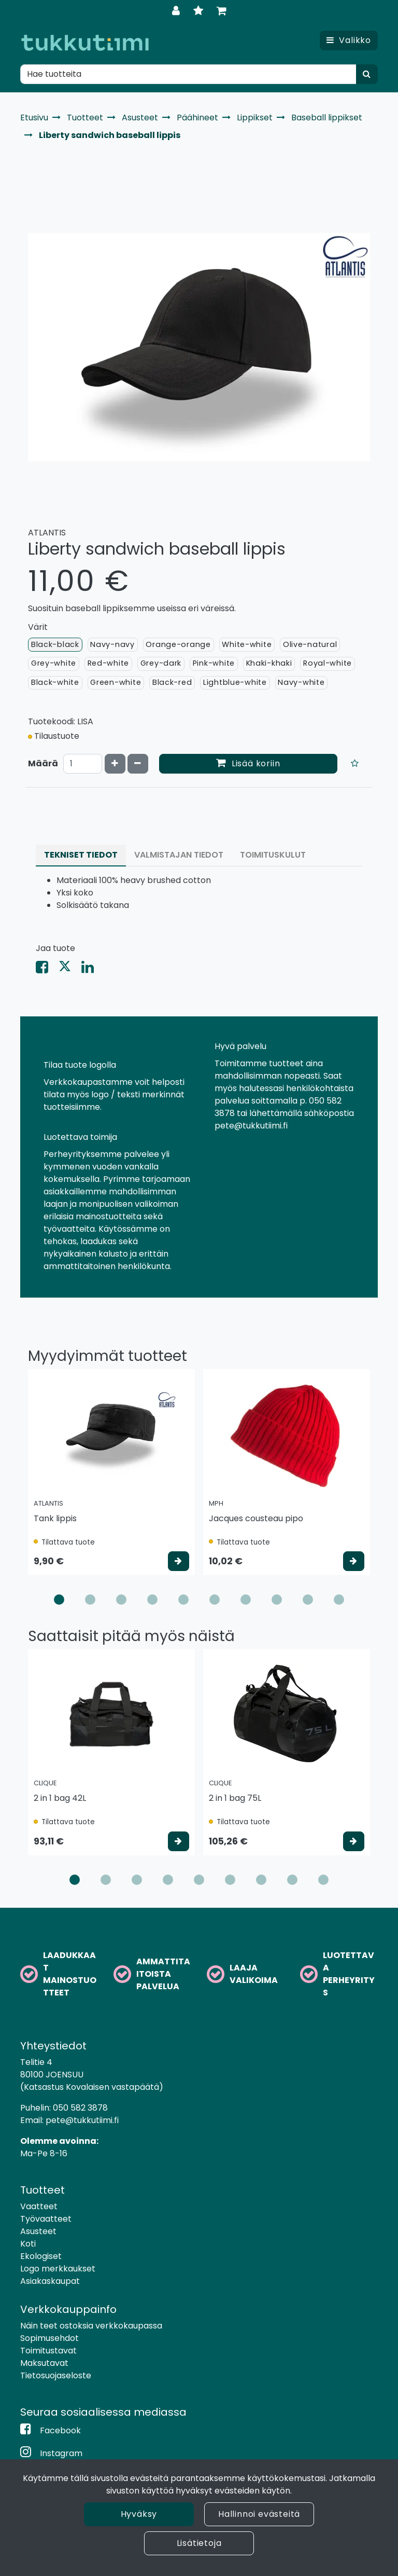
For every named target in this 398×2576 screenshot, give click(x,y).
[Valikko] (349, 40)
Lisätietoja (199, 2543)
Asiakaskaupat (50, 2281)
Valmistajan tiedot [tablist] (178, 855)
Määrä (43, 763)
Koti (28, 2244)
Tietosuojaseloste (55, 2375)
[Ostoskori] (221, 10)
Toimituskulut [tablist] (273, 855)
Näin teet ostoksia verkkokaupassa (91, 2326)
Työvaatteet (46, 2219)
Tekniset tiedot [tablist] (81, 855)
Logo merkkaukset (57, 2269)
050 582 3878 (80, 2108)
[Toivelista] (199, 10)
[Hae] (188, 74)
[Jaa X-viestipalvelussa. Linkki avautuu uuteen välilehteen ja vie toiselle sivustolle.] (70, 969)
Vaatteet (39, 2206)
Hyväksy (139, 2514)
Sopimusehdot (49, 2338)
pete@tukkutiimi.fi (82, 2120)
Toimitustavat (48, 2351)
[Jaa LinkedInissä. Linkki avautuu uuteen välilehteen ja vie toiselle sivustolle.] (91, 969)
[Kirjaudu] (177, 10)
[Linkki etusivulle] (85, 43)
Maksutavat (44, 2363)
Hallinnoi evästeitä (259, 2514)
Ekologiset (41, 2256)
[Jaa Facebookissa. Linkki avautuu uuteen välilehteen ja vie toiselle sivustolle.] (47, 969)
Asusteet (38, 2231)
